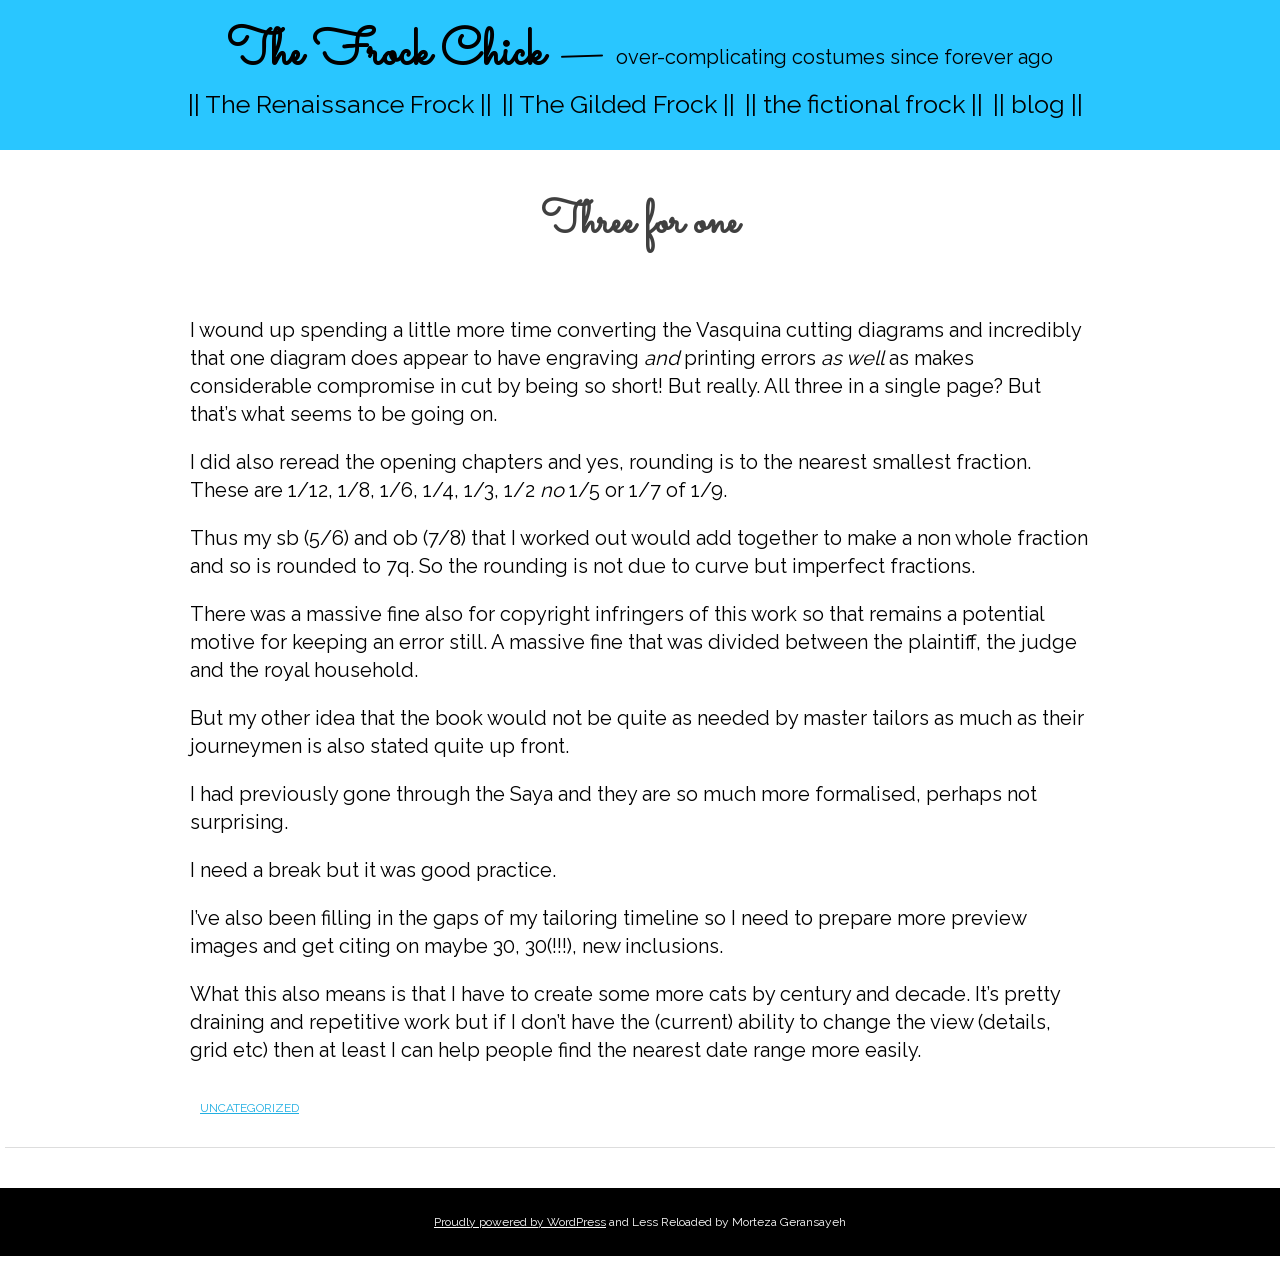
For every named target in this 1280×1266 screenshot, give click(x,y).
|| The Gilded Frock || (618, 104)
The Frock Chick (385, 53)
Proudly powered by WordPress (520, 1222)
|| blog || (1038, 104)
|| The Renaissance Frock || (340, 104)
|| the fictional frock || (864, 104)
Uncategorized (249, 1108)
